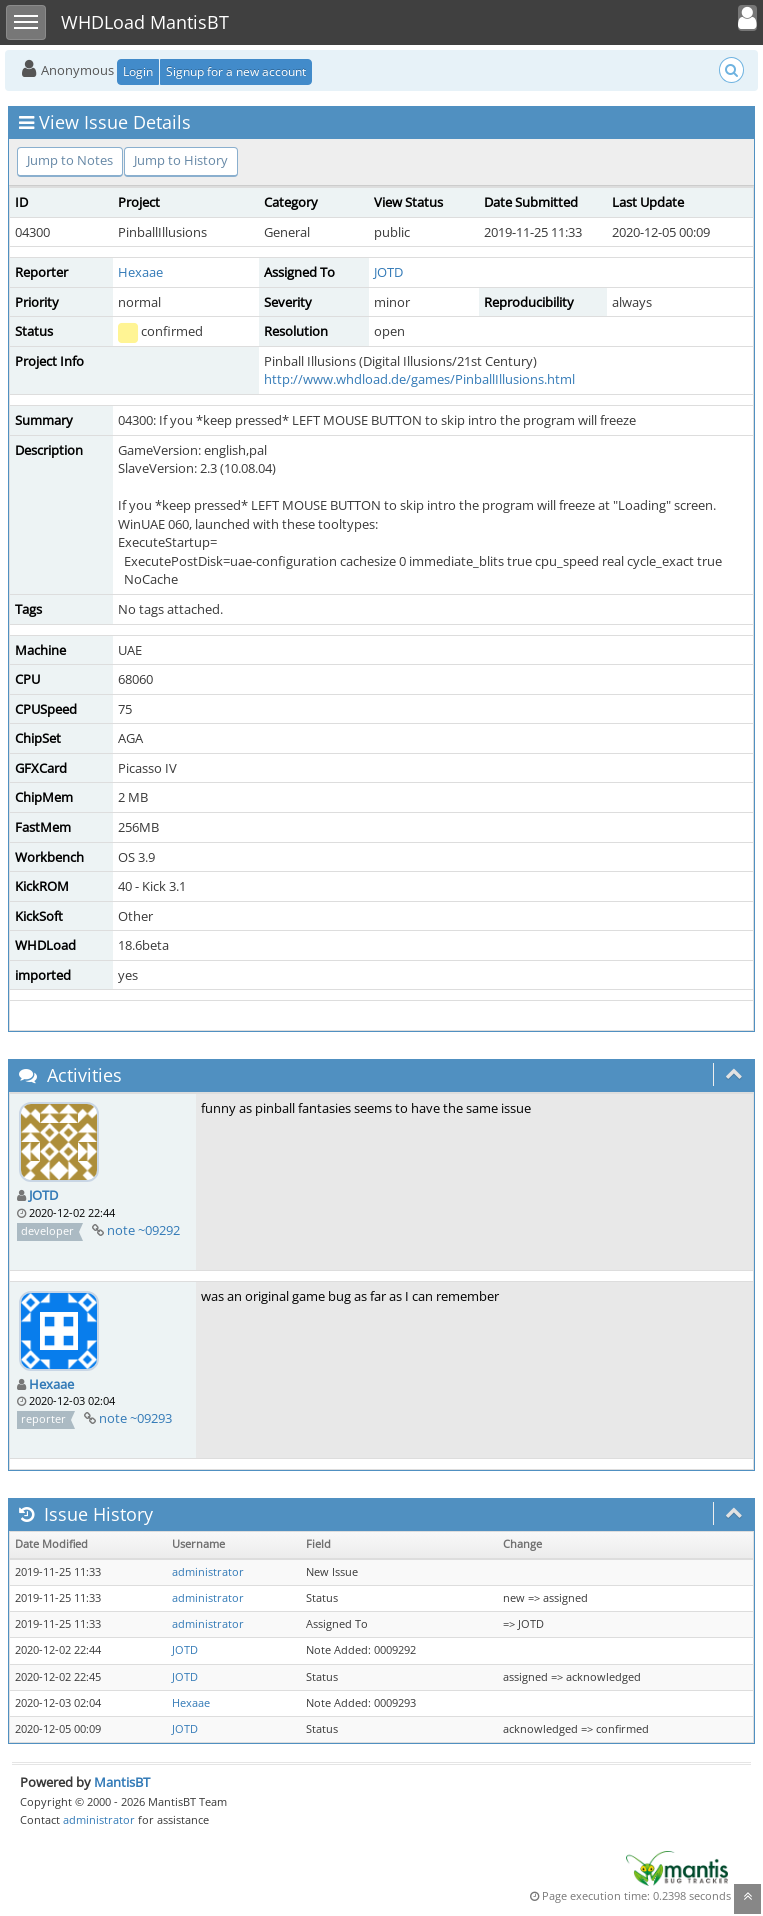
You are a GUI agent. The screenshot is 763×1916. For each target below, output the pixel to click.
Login (138, 71)
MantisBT (122, 1782)
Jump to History (181, 160)
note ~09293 (135, 1418)
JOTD (388, 272)
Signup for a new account (236, 71)
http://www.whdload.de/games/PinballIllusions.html (419, 379)
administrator (208, 1572)
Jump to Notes (70, 160)
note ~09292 (143, 1230)
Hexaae (140, 272)
